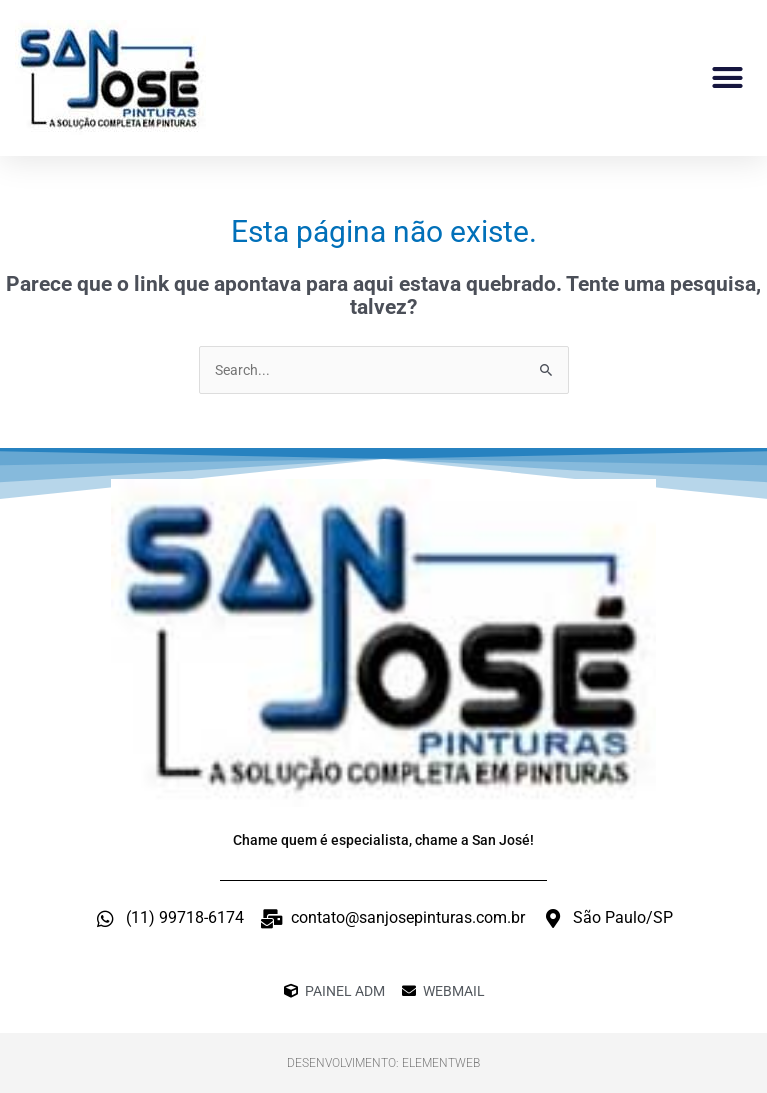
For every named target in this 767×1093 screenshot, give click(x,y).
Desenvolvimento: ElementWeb (383, 1063)
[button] (728, 78)
